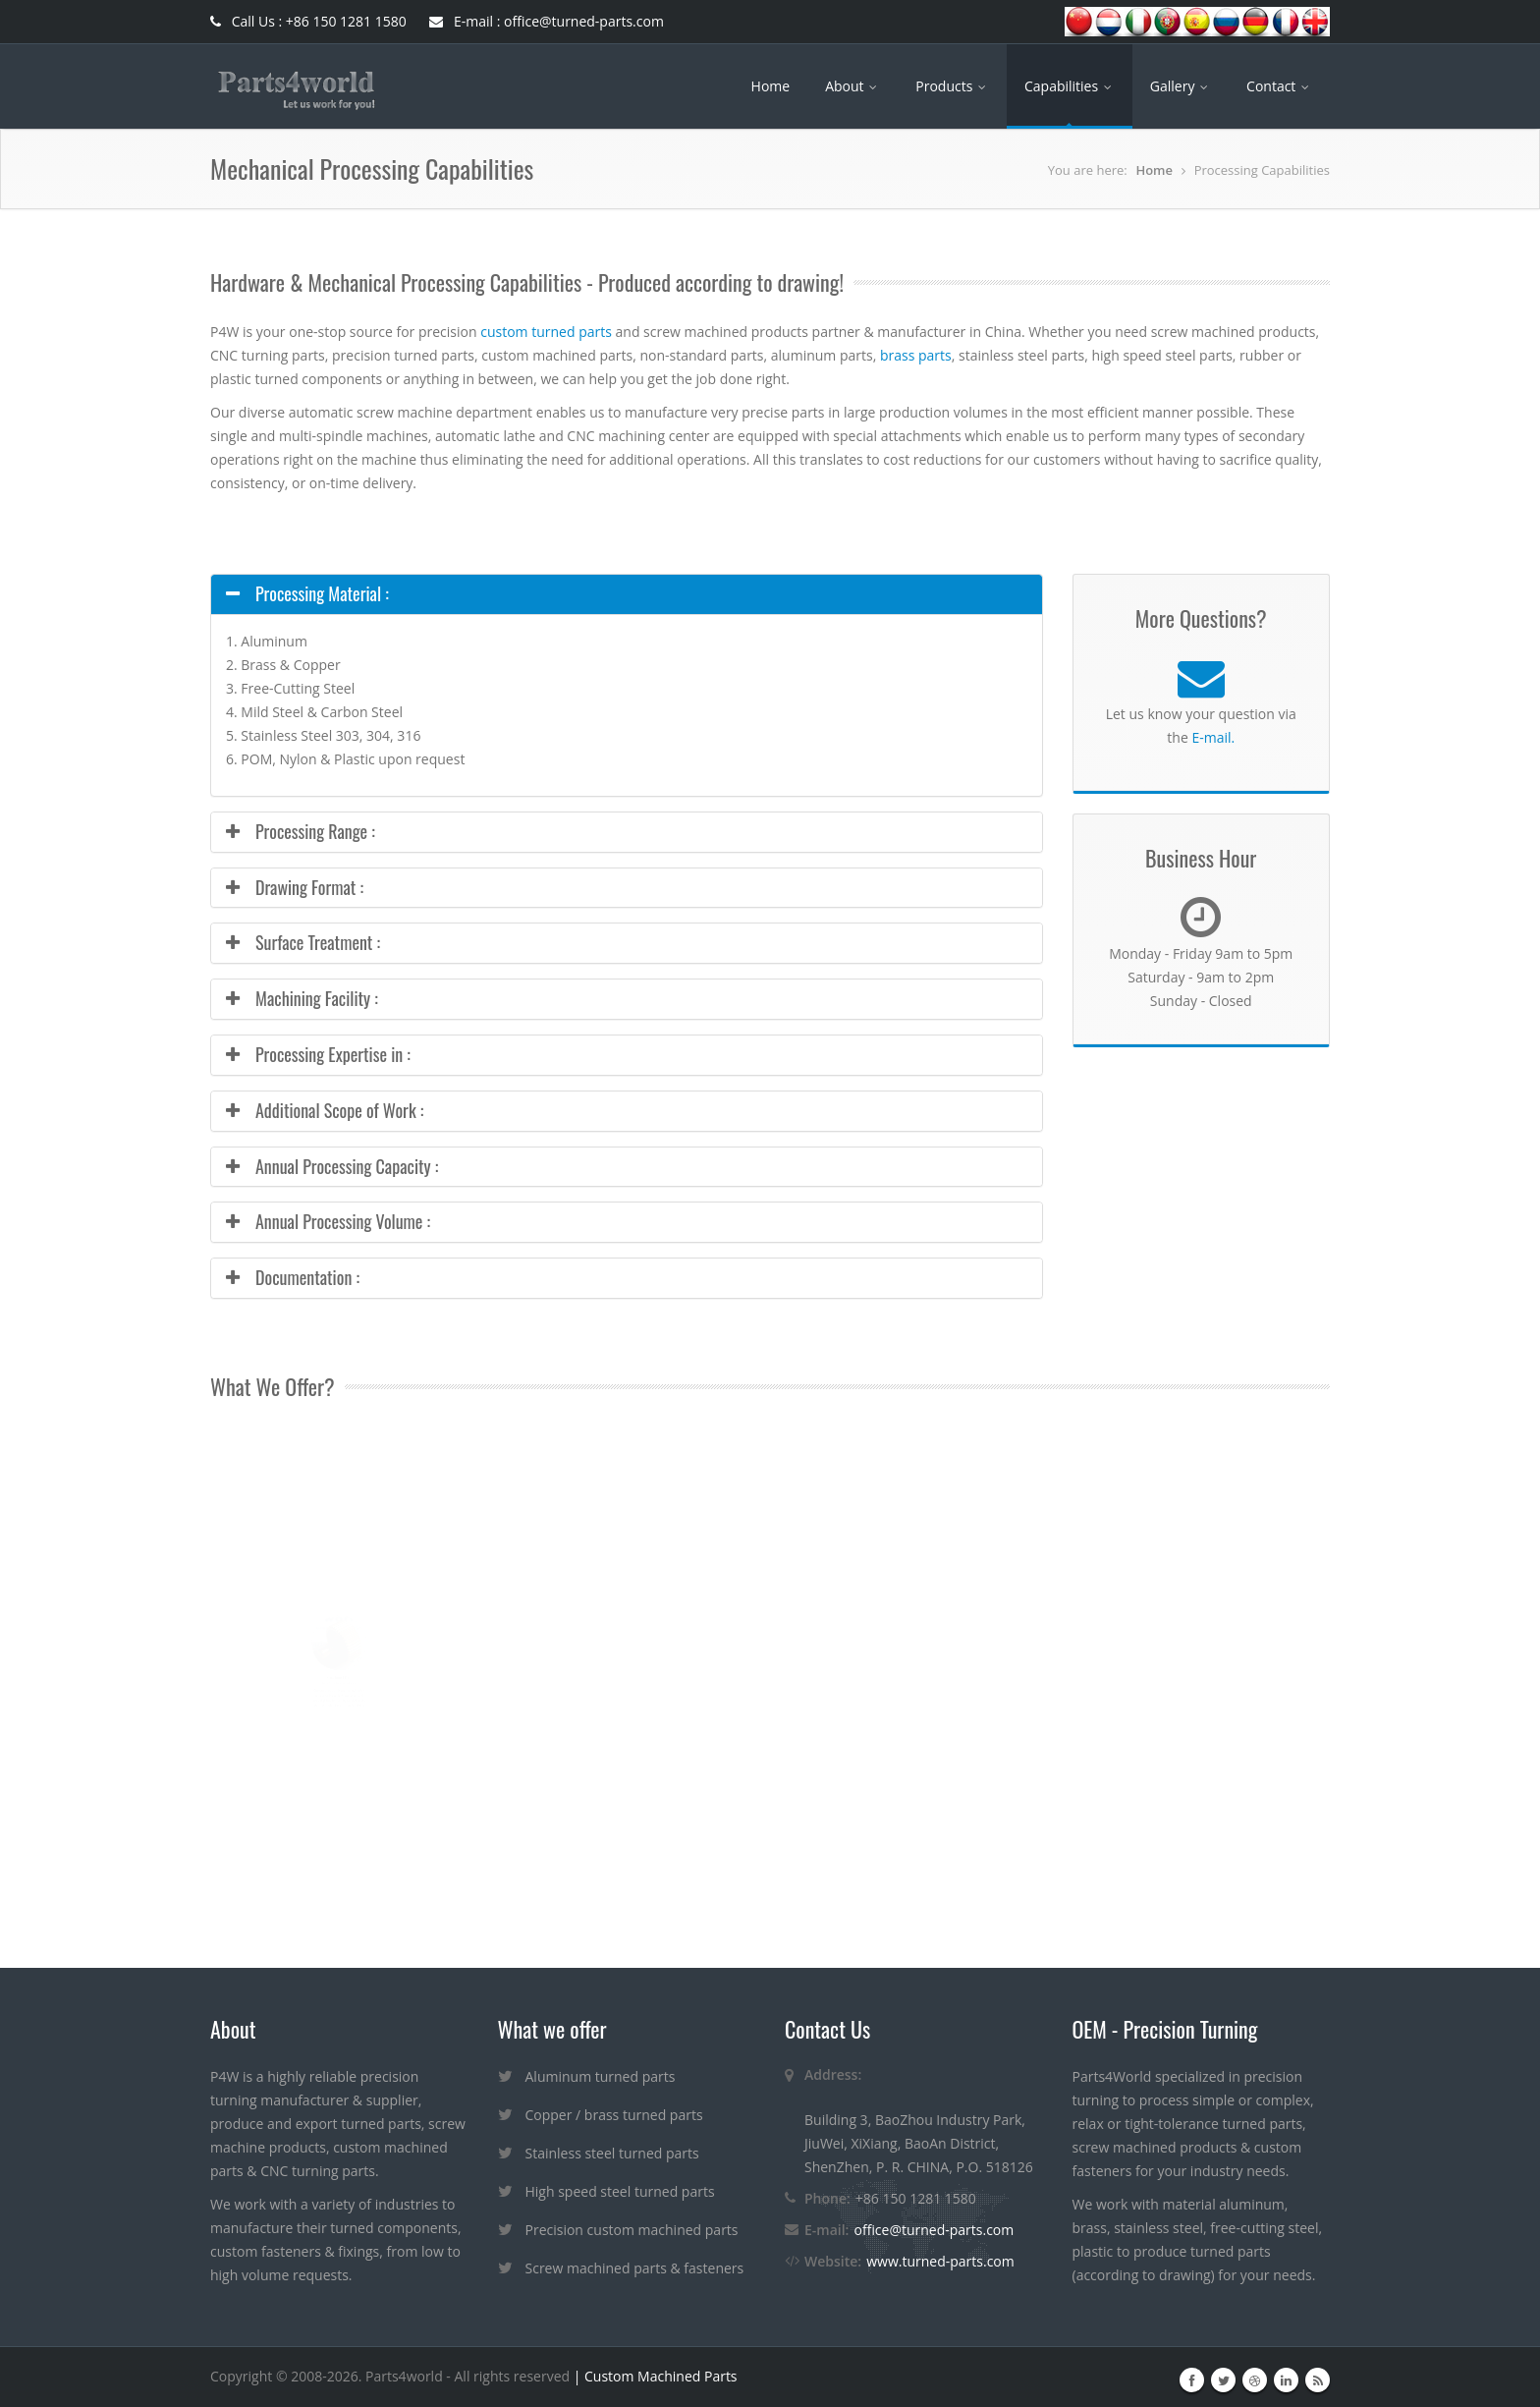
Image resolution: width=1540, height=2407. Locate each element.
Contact (1279, 86)
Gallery (1180, 86)
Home (771, 86)
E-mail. (1213, 737)
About (852, 86)
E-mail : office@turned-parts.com (546, 21)
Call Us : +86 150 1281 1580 (308, 21)
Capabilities (1069, 86)
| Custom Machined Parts (653, 2376)
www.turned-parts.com (940, 2261)
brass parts (916, 355)
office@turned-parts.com (933, 2229)
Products (952, 86)
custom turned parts (546, 331)
